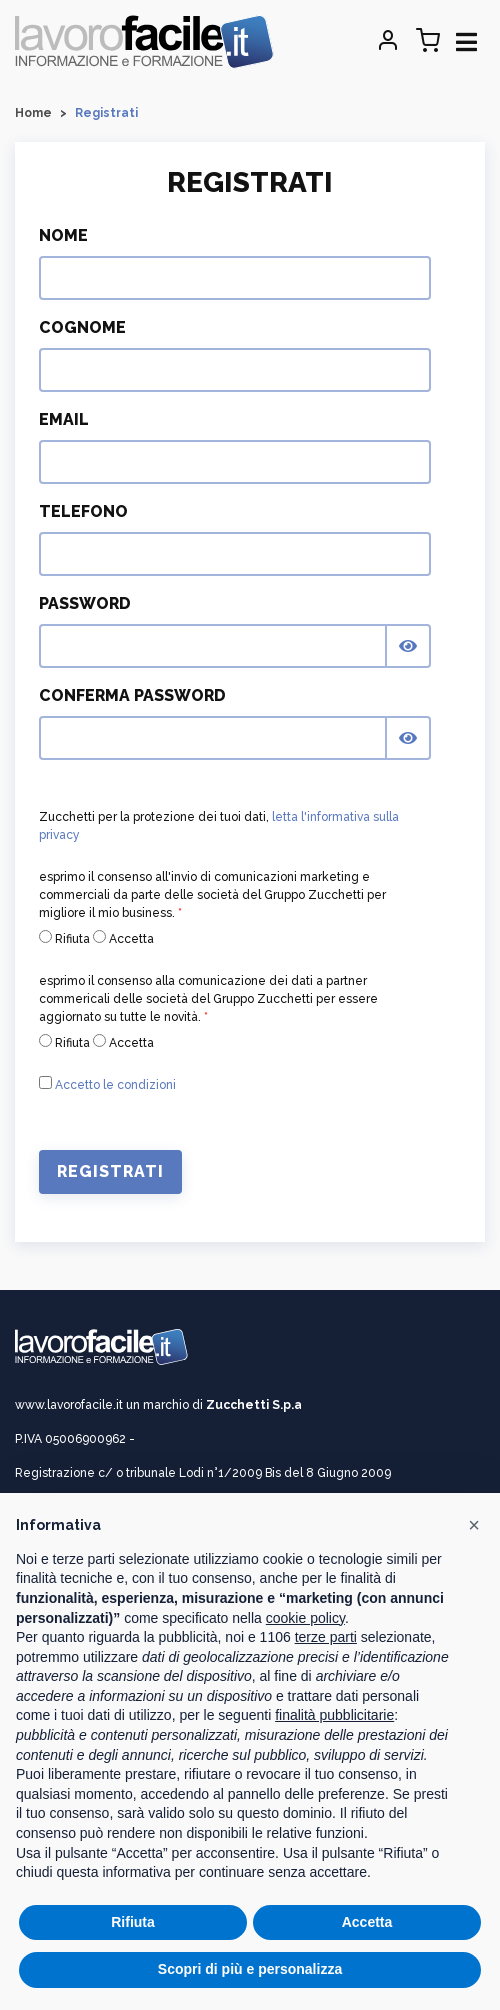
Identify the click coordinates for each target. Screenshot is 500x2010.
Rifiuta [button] (133, 1922)
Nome (63, 235)
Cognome (82, 327)
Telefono (83, 511)
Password (85, 603)
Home (33, 113)
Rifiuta (64, 938)
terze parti (326, 1637)
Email (64, 419)
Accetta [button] (367, 1922)
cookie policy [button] (305, 1618)
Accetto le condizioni (115, 1085)
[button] (474, 1525)
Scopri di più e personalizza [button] (250, 1969)
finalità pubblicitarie (334, 1715)
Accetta (123, 938)
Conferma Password (132, 695)
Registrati (110, 1171)
